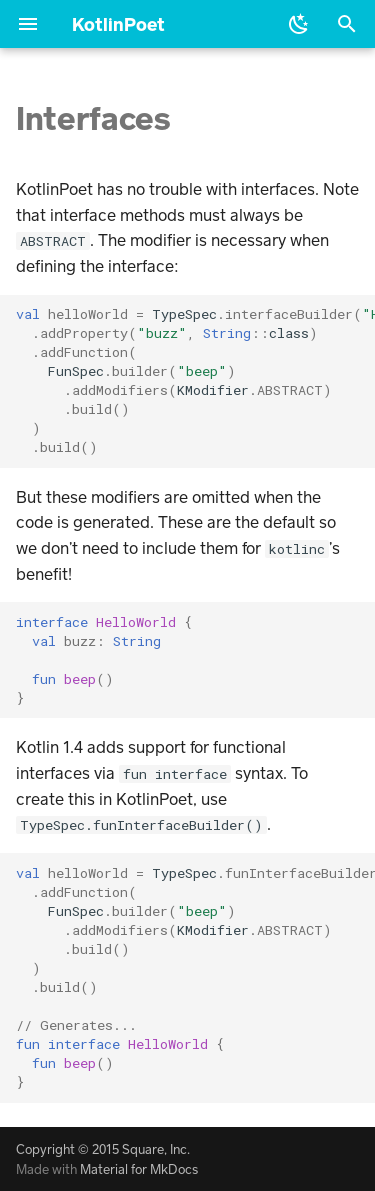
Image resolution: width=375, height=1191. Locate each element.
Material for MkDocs (139, 1169)
